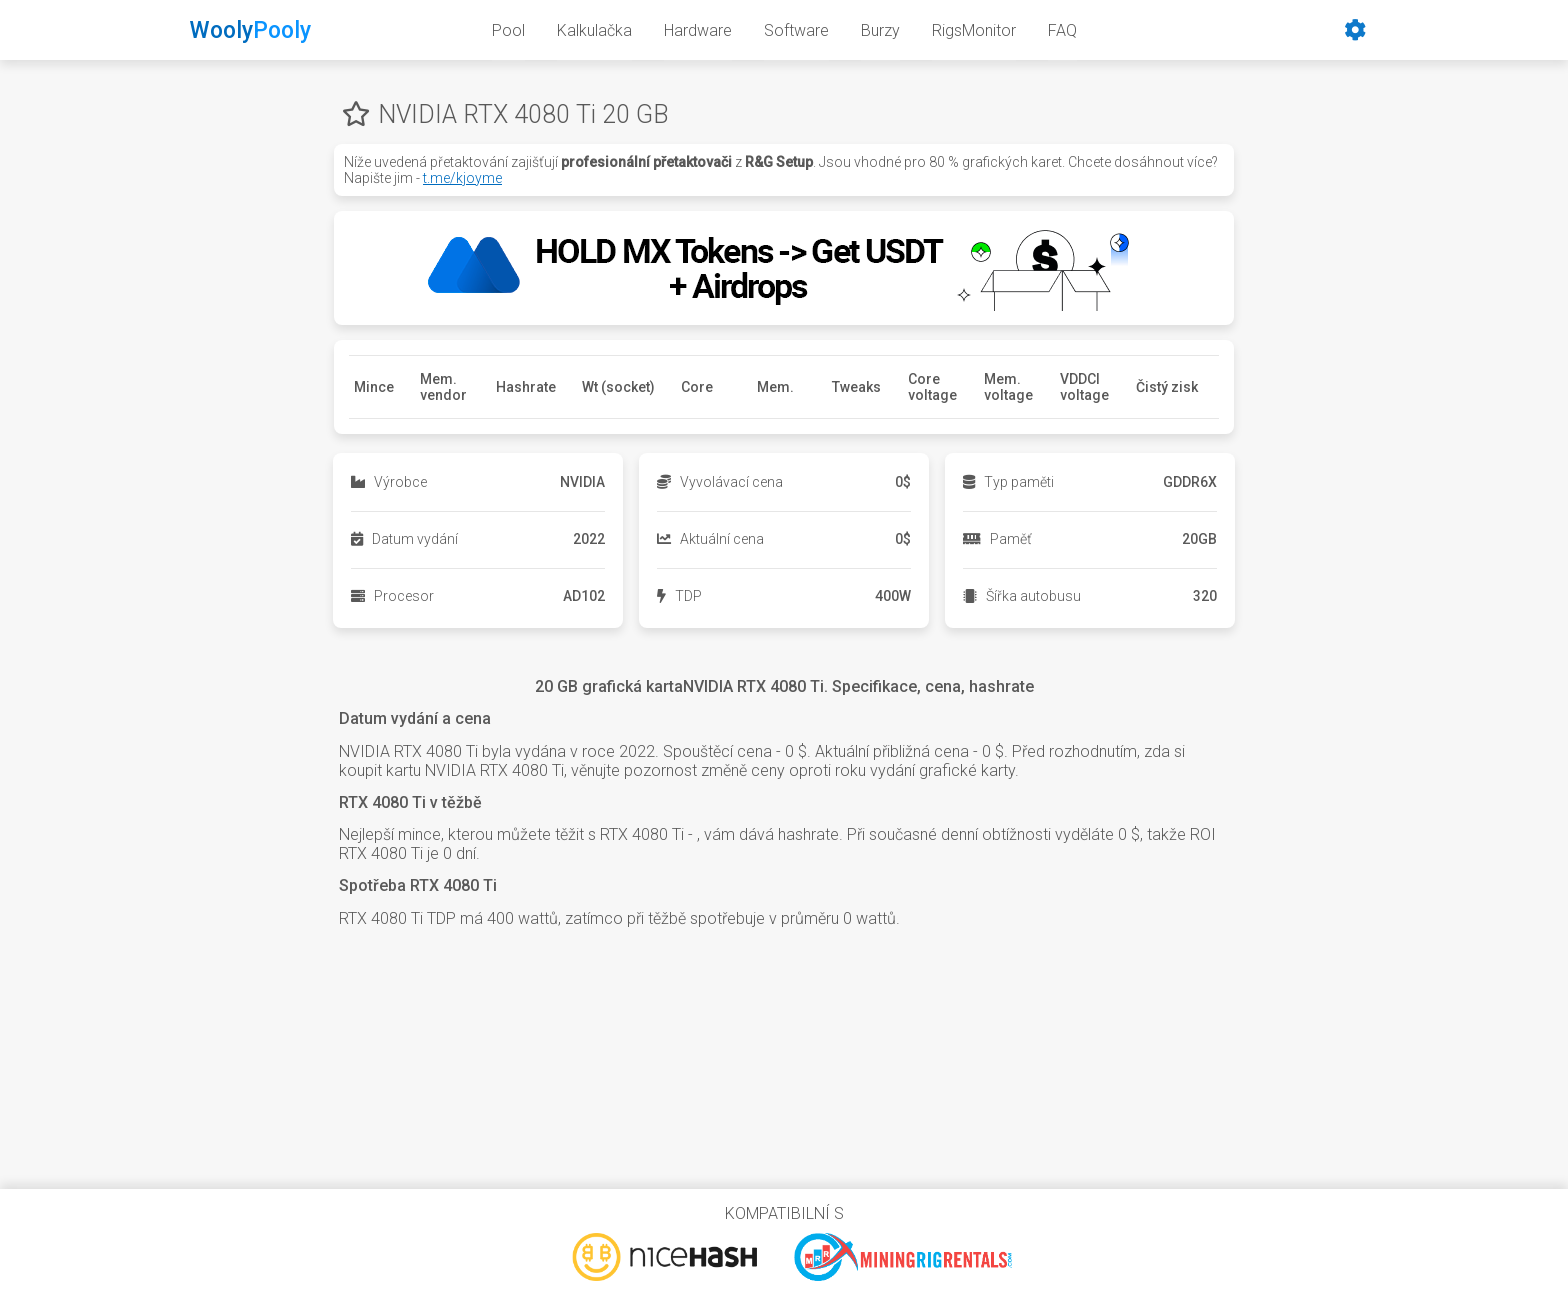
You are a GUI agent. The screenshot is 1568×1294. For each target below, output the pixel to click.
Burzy (880, 30)
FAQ (1062, 30)
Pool (508, 30)
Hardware (698, 30)
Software (796, 30)
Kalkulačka (594, 30)
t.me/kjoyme (462, 178)
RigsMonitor (974, 30)
